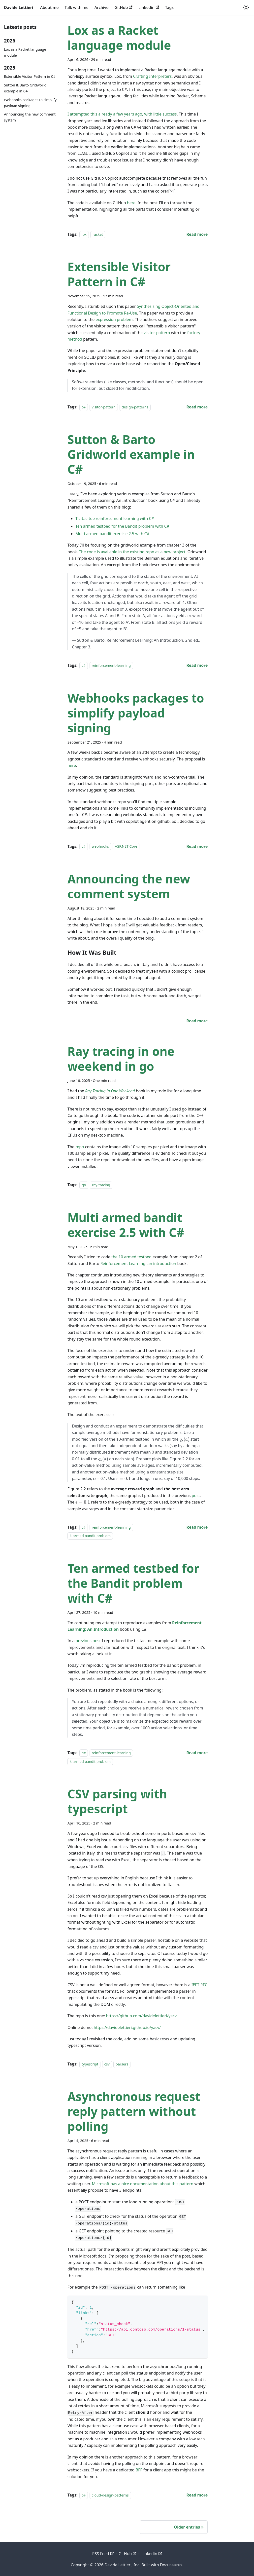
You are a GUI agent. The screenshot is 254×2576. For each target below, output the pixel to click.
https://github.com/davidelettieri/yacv (141, 2016)
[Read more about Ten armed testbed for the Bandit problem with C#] (197, 1752)
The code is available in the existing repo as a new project (132, 552)
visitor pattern (157, 332)
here (131, 202)
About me (49, 7)
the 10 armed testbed (131, 1257)
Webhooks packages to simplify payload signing (30, 102)
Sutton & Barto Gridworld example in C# (25, 88)
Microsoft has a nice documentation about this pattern (142, 2183)
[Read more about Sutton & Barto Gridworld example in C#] (197, 665)
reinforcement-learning (111, 665)
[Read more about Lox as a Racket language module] (197, 234)
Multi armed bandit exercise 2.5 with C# (125, 1224)
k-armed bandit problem (90, 1535)
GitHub (123, 7)
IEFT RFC (199, 1984)
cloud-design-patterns (110, 2495)
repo (79, 1146)
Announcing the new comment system (30, 117)
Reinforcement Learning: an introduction (138, 1263)
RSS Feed (103, 2553)
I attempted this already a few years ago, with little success (122, 114)
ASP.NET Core (126, 846)
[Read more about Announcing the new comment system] (197, 1021)
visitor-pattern (104, 407)
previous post (88, 1640)
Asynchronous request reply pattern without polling (133, 2111)
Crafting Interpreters (152, 76)
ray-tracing (101, 1185)
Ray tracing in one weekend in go (120, 1058)
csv (107, 2064)
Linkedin (148, 7)
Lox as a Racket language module (25, 52)
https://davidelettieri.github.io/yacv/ (127, 2027)
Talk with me (77, 7)
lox (84, 234)
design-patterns (135, 407)
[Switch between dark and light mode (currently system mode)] (246, 7)
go (84, 1185)
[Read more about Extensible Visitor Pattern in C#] (197, 407)
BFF (139, 2470)
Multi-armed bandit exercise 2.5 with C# (112, 533)
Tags (169, 7)
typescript (90, 2064)
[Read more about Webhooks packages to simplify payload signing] (197, 846)
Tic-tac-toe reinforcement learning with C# (114, 518)
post (196, 1495)
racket (98, 234)
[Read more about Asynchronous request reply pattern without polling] (197, 2495)
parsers (122, 2064)
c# (84, 407)
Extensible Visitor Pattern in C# (30, 76)
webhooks (100, 846)
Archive (102, 7)
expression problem (113, 319)
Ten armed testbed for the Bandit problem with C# (122, 526)
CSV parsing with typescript (117, 1801)
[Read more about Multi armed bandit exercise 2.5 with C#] (197, 1527)
